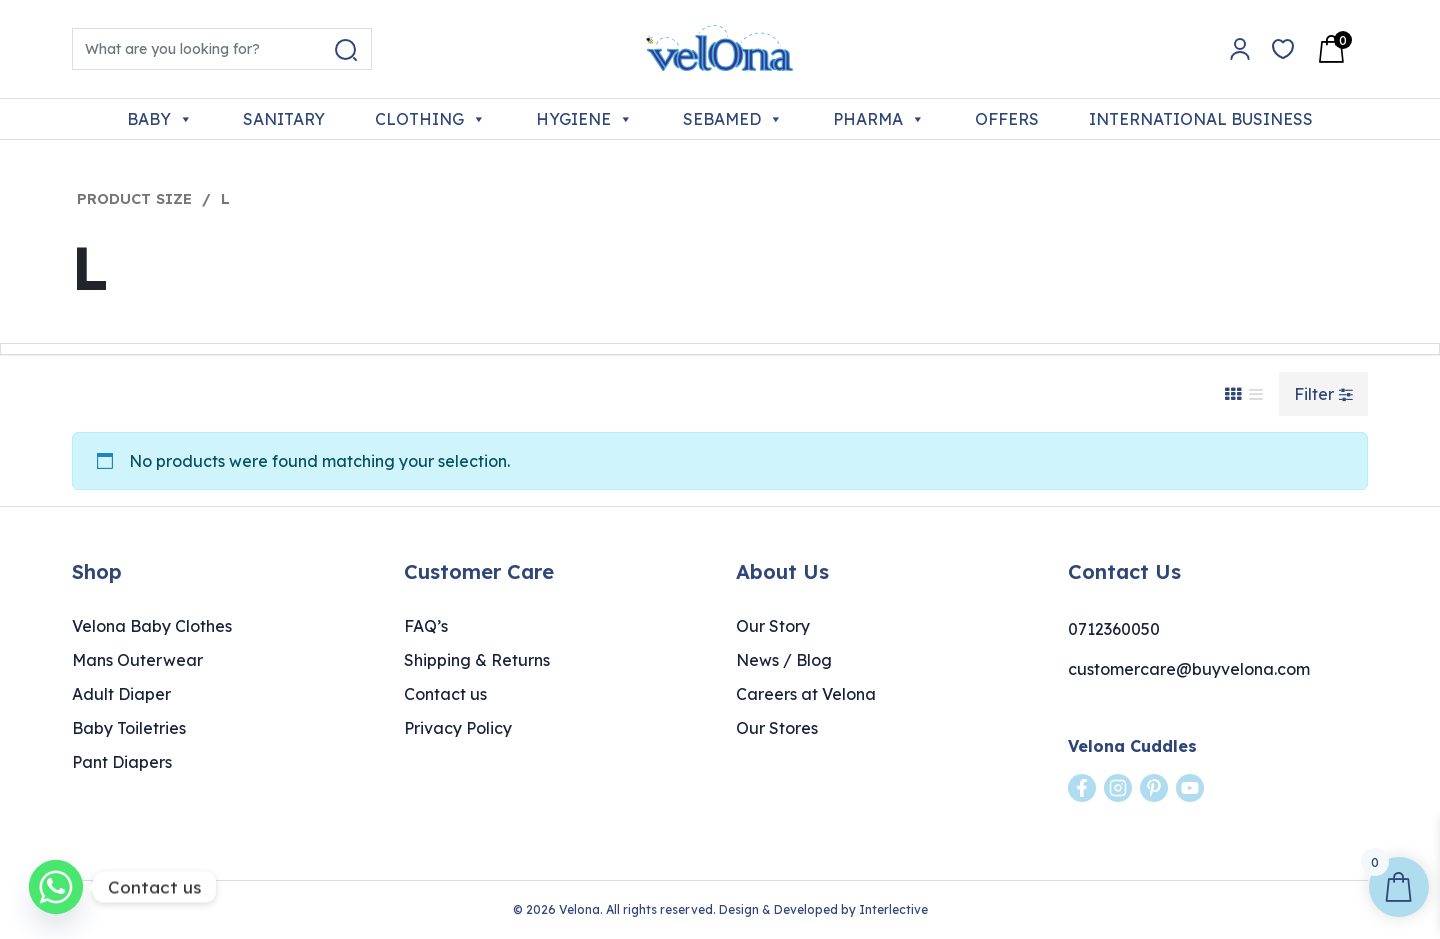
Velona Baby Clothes (152, 626)
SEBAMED (733, 119)
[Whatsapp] (56, 887)
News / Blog (784, 660)
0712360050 (1114, 629)
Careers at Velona (806, 694)
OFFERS (1007, 119)
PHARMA (879, 119)
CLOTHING (430, 119)
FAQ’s (426, 626)
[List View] (1256, 394)
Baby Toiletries (129, 728)
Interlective (893, 909)
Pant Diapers (122, 762)
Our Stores (777, 728)
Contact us (445, 694)
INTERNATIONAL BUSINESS (1201, 119)
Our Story (773, 626)
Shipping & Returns (477, 660)
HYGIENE (584, 119)
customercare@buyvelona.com (1189, 669)
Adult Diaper (121, 694)
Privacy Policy (458, 728)
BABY (160, 119)
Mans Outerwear (137, 660)
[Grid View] (1233, 394)
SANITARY (284, 119)
